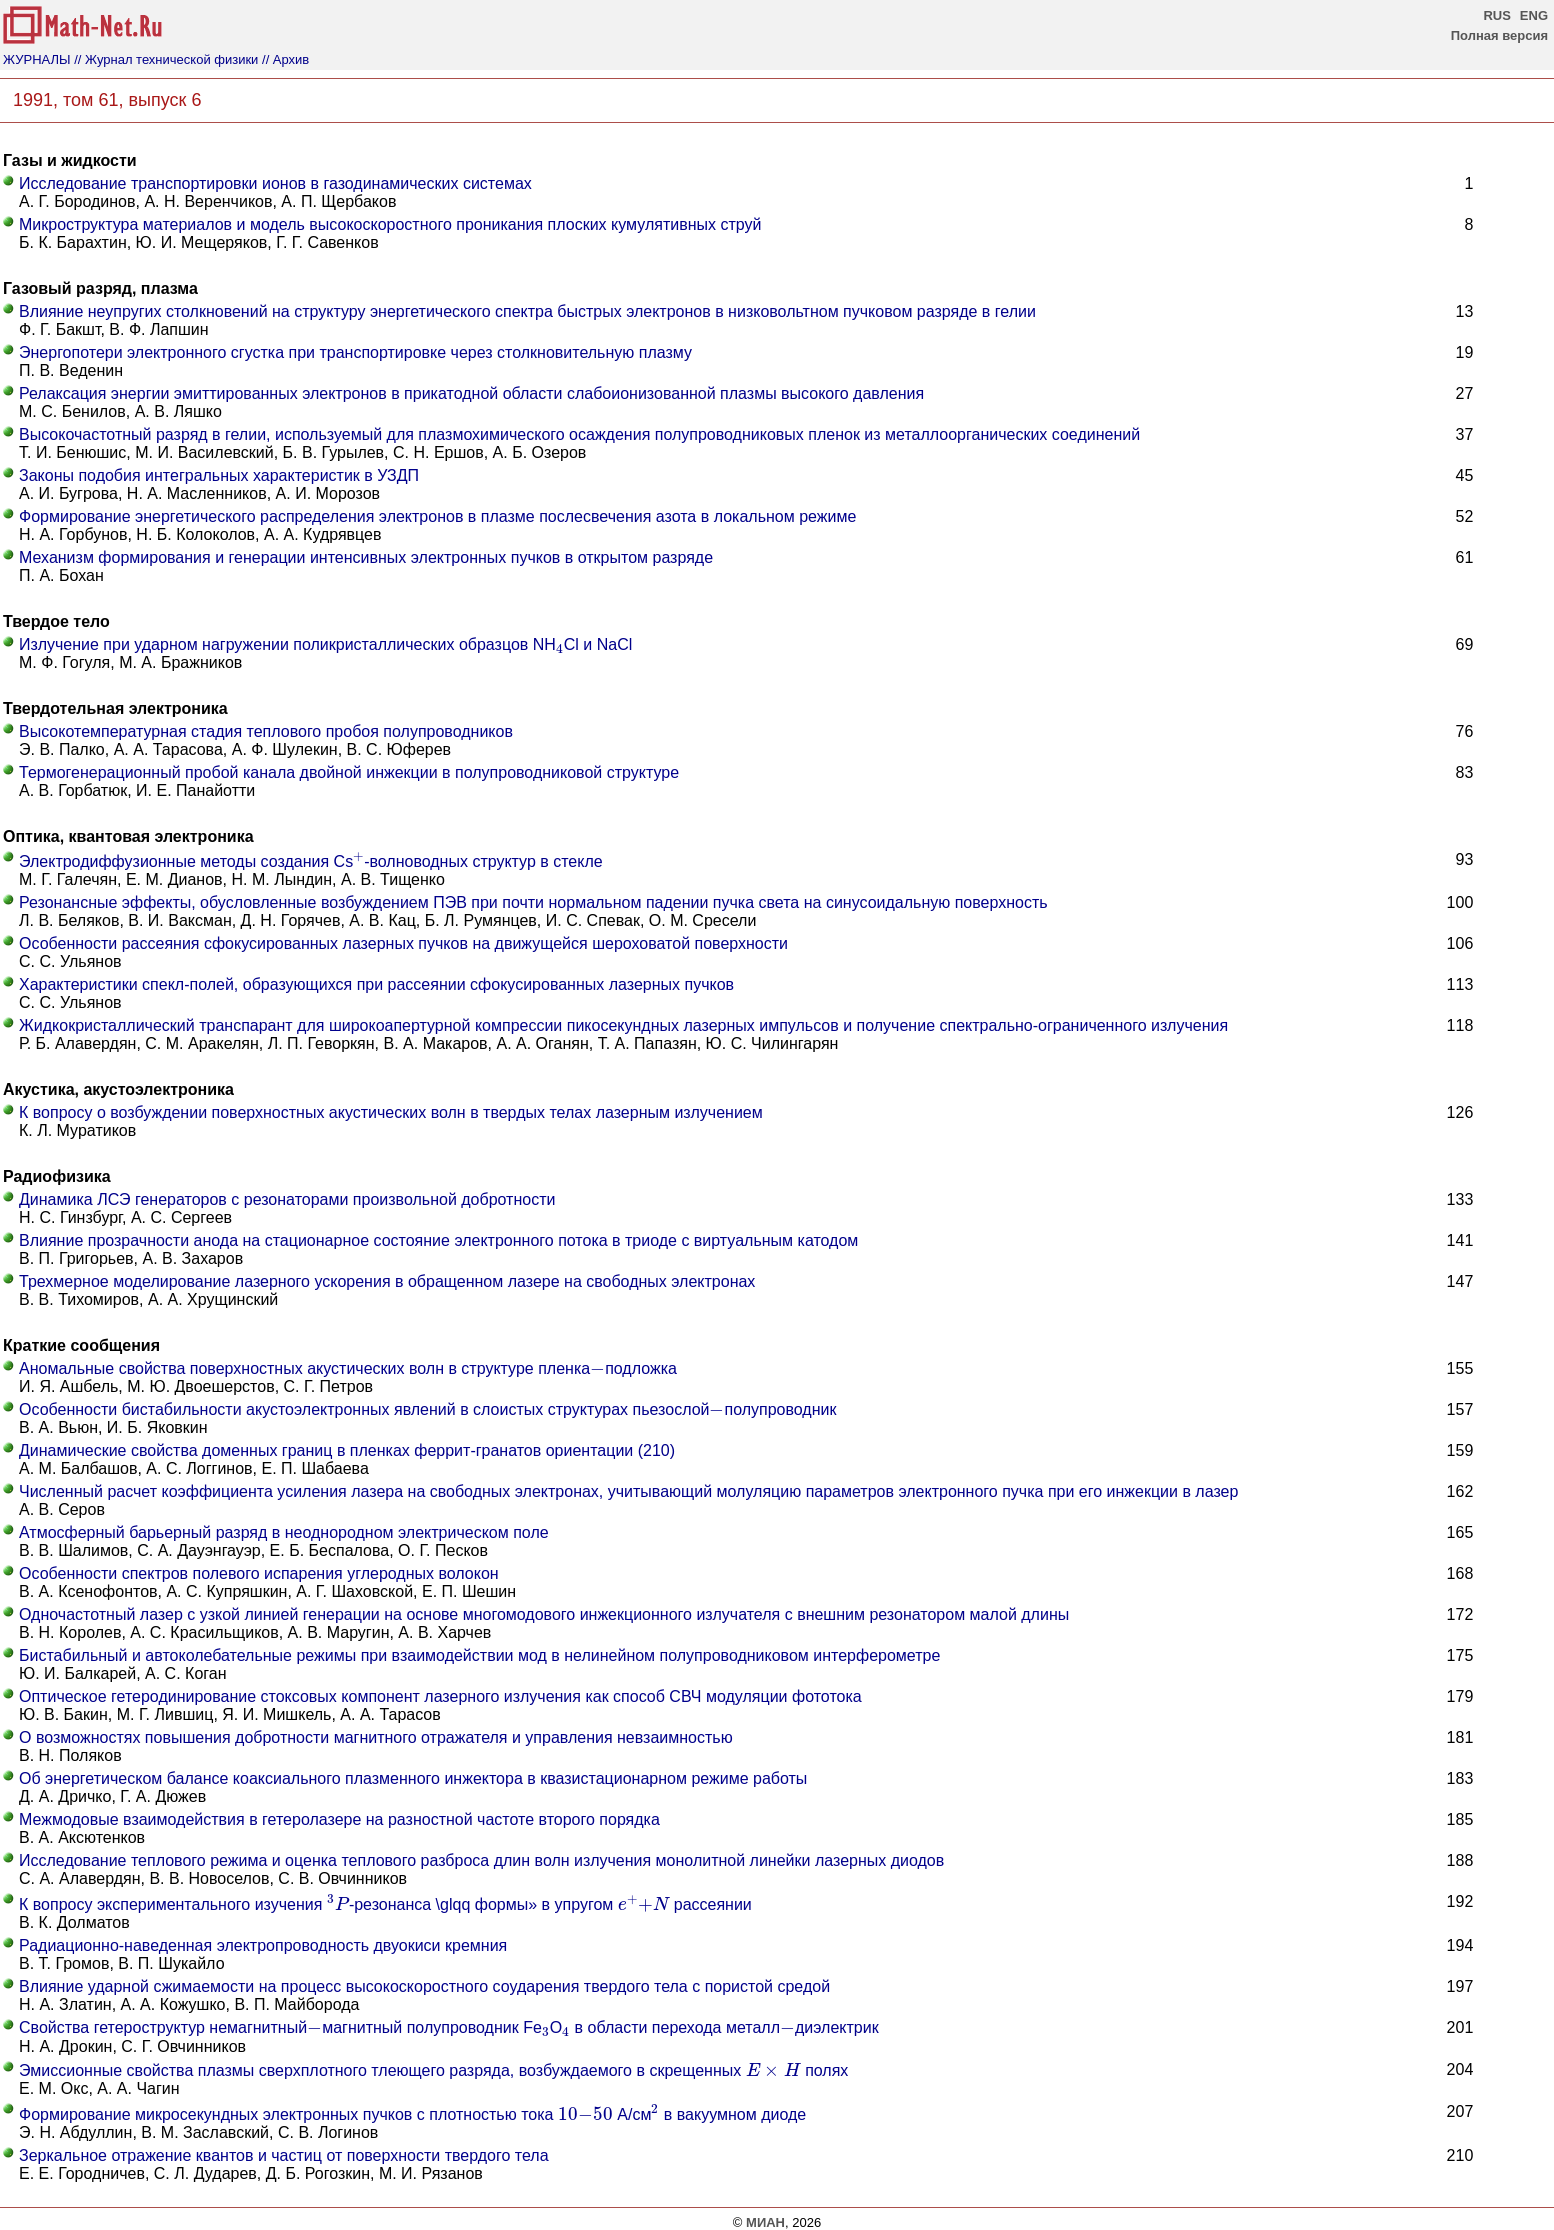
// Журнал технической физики (166, 59)
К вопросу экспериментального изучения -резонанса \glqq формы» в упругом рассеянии (385, 1904)
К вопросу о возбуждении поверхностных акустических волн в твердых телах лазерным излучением (391, 1112)
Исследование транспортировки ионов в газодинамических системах (275, 183)
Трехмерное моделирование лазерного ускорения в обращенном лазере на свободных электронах (387, 1281)
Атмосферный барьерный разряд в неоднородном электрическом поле (284, 1532)
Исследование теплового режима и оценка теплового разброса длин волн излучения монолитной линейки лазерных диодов (481, 1860)
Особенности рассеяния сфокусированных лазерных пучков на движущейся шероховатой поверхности (403, 943)
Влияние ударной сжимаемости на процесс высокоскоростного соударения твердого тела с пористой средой (424, 1986)
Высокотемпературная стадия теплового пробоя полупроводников (266, 731)
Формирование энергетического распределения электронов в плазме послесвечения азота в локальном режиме (437, 516)
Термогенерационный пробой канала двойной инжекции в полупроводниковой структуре (349, 772)
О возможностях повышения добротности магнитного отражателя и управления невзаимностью (376, 1737)
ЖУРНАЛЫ (37, 59)
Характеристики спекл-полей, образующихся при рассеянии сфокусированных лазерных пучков (376, 984)
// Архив (285, 59)
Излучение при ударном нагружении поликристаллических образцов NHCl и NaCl (325, 644)
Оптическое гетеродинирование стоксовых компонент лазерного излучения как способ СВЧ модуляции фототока (440, 1696)
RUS (1496, 15)
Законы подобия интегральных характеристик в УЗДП (219, 475)
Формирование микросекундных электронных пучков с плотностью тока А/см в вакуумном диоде (412, 2114)
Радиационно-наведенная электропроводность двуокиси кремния (263, 1945)
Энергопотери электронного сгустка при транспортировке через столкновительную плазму (355, 352)
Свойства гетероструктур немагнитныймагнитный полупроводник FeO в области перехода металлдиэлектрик (449, 2027)
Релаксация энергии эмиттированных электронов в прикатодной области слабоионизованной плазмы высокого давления (471, 393)
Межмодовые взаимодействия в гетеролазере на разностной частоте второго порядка (339, 1819)
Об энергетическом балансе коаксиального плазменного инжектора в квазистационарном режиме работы (413, 1778)
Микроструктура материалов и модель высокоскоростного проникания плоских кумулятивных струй (390, 224)
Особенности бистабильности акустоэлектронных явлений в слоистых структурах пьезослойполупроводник (427, 1409)
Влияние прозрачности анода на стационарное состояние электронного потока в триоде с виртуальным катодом (438, 1240)
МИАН (765, 2222)
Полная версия (1499, 35)
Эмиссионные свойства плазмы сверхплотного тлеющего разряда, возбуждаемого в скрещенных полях (433, 2070)
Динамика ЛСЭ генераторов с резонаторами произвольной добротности (287, 1199)
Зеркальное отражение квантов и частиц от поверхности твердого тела (284, 2155)
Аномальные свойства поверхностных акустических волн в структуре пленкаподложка (348, 1368)
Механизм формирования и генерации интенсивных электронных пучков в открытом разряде (366, 557)
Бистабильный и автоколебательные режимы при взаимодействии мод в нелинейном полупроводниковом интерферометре (479, 1655)
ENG (1534, 15)
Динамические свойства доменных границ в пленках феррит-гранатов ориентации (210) (347, 1450)
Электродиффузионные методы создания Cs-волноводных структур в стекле (311, 861)
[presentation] (560, 648)
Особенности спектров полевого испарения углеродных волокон (259, 1573)
